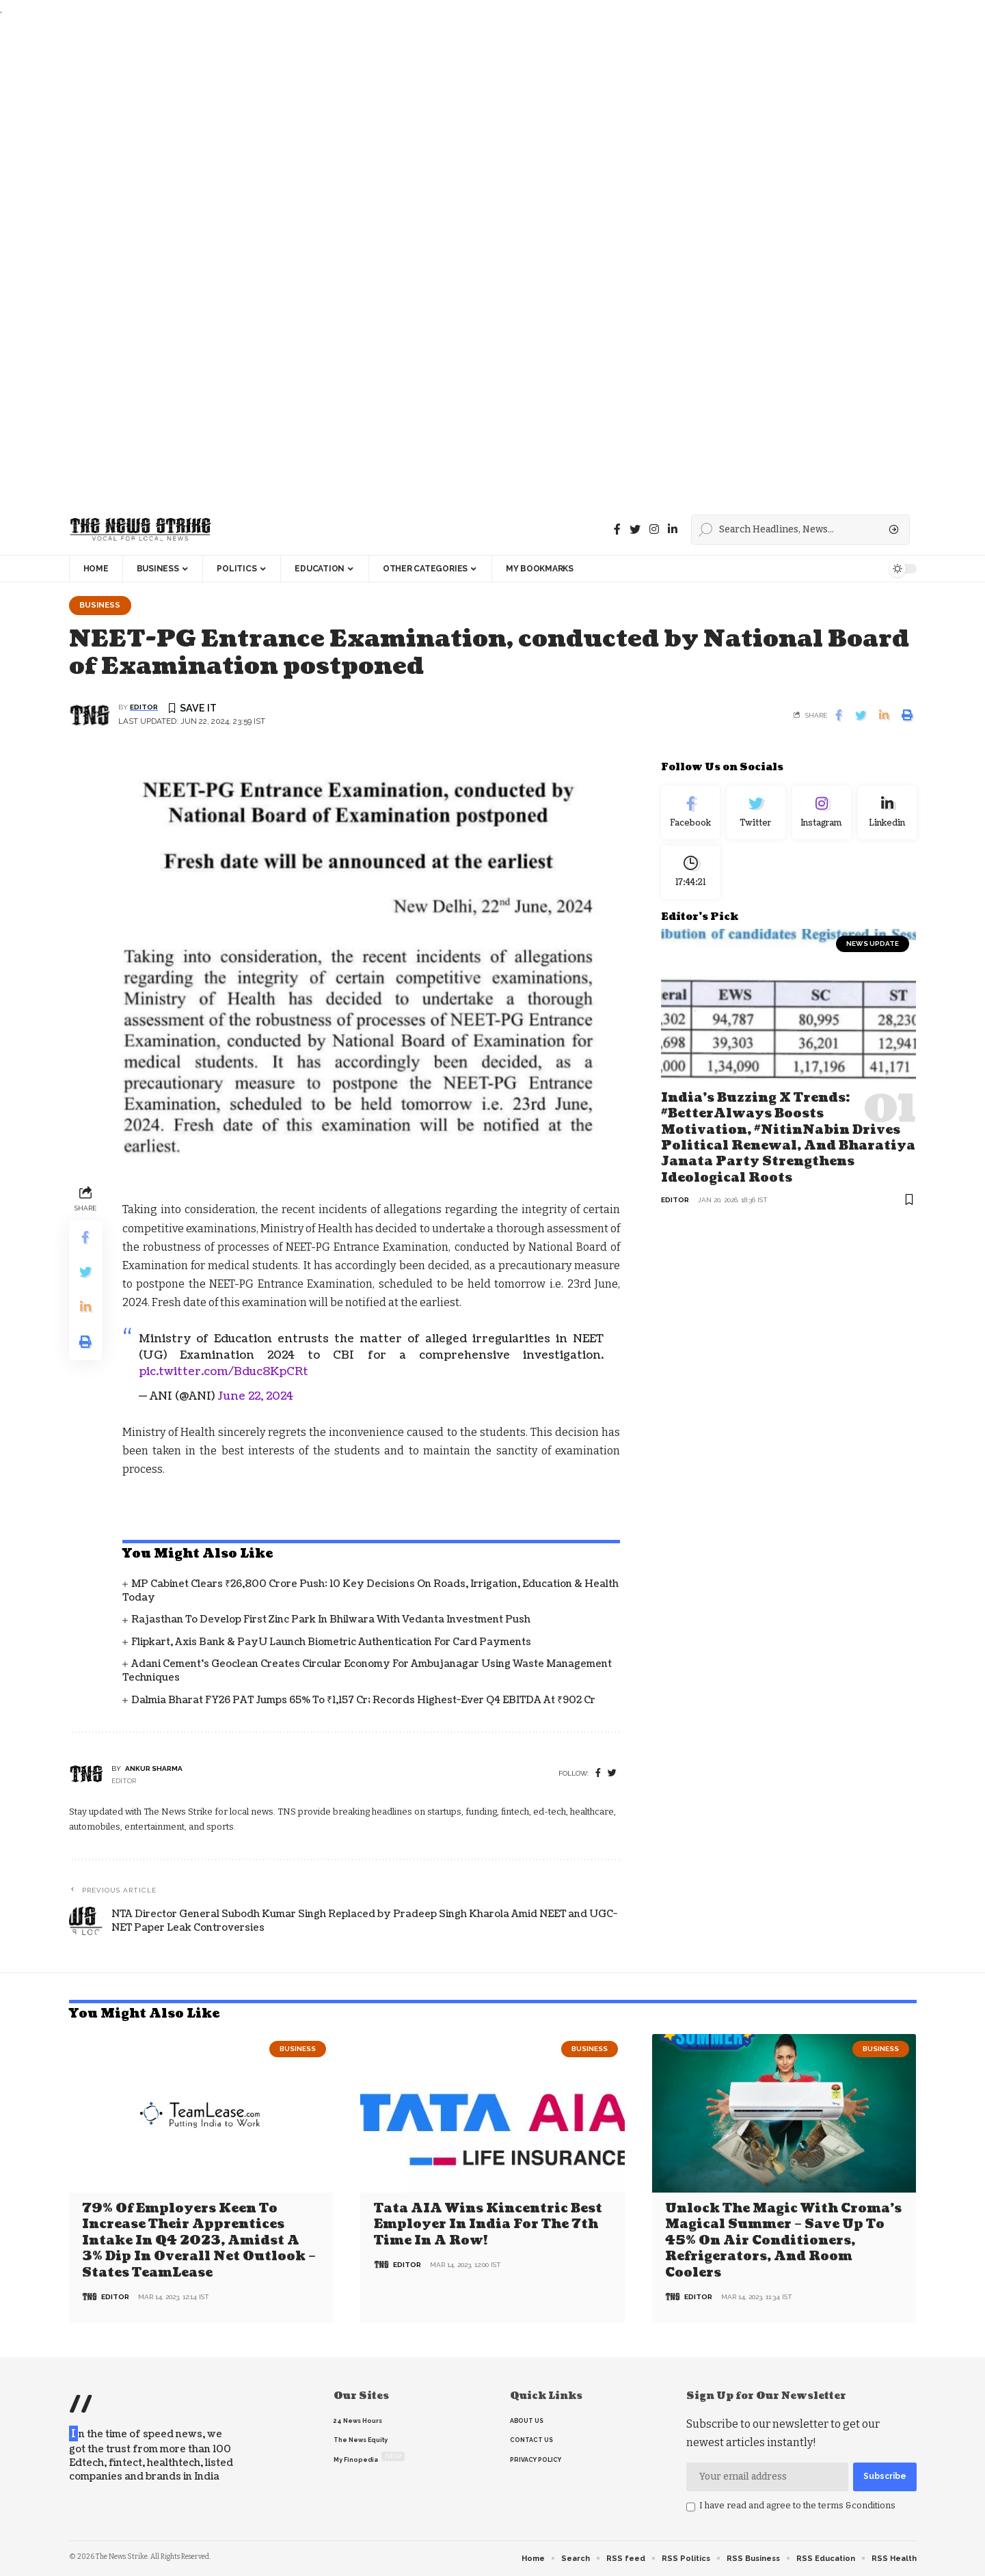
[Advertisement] (410, 261)
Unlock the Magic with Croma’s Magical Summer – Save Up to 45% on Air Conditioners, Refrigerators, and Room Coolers (783, 2240)
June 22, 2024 (255, 1396)
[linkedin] (672, 529)
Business (100, 605)
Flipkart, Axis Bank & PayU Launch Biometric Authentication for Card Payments (331, 1642)
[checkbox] (690, 2507)
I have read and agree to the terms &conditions (797, 2505)
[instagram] (654, 529)
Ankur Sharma (154, 1768)
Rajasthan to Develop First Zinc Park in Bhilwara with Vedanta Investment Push (330, 1620)
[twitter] (612, 1773)
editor (144, 707)
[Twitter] (635, 529)
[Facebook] (617, 529)
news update (872, 943)
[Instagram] (821, 813)
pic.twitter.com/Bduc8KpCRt (223, 1371)
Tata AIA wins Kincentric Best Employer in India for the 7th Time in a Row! (488, 2224)
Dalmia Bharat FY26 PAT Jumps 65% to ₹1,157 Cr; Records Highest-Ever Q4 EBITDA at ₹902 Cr (363, 1700)
